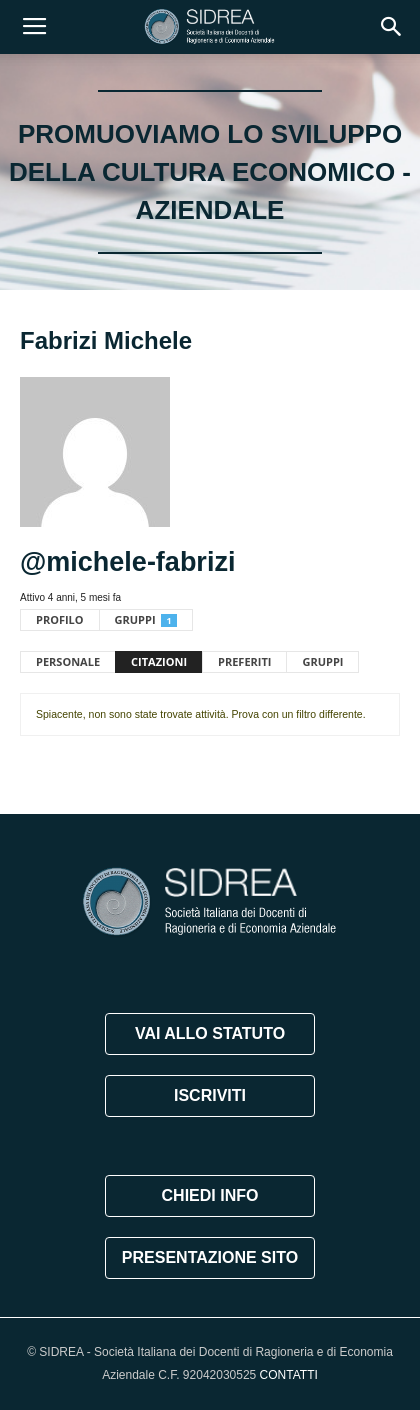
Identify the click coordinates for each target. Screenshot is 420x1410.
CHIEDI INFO (210, 1195)
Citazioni (159, 661)
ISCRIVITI (210, 1095)
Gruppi (146, 619)
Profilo (60, 619)
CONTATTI (289, 1375)
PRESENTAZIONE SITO (210, 1257)
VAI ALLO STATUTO (210, 1033)
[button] (392, 27)
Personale (68, 661)
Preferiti (244, 661)
